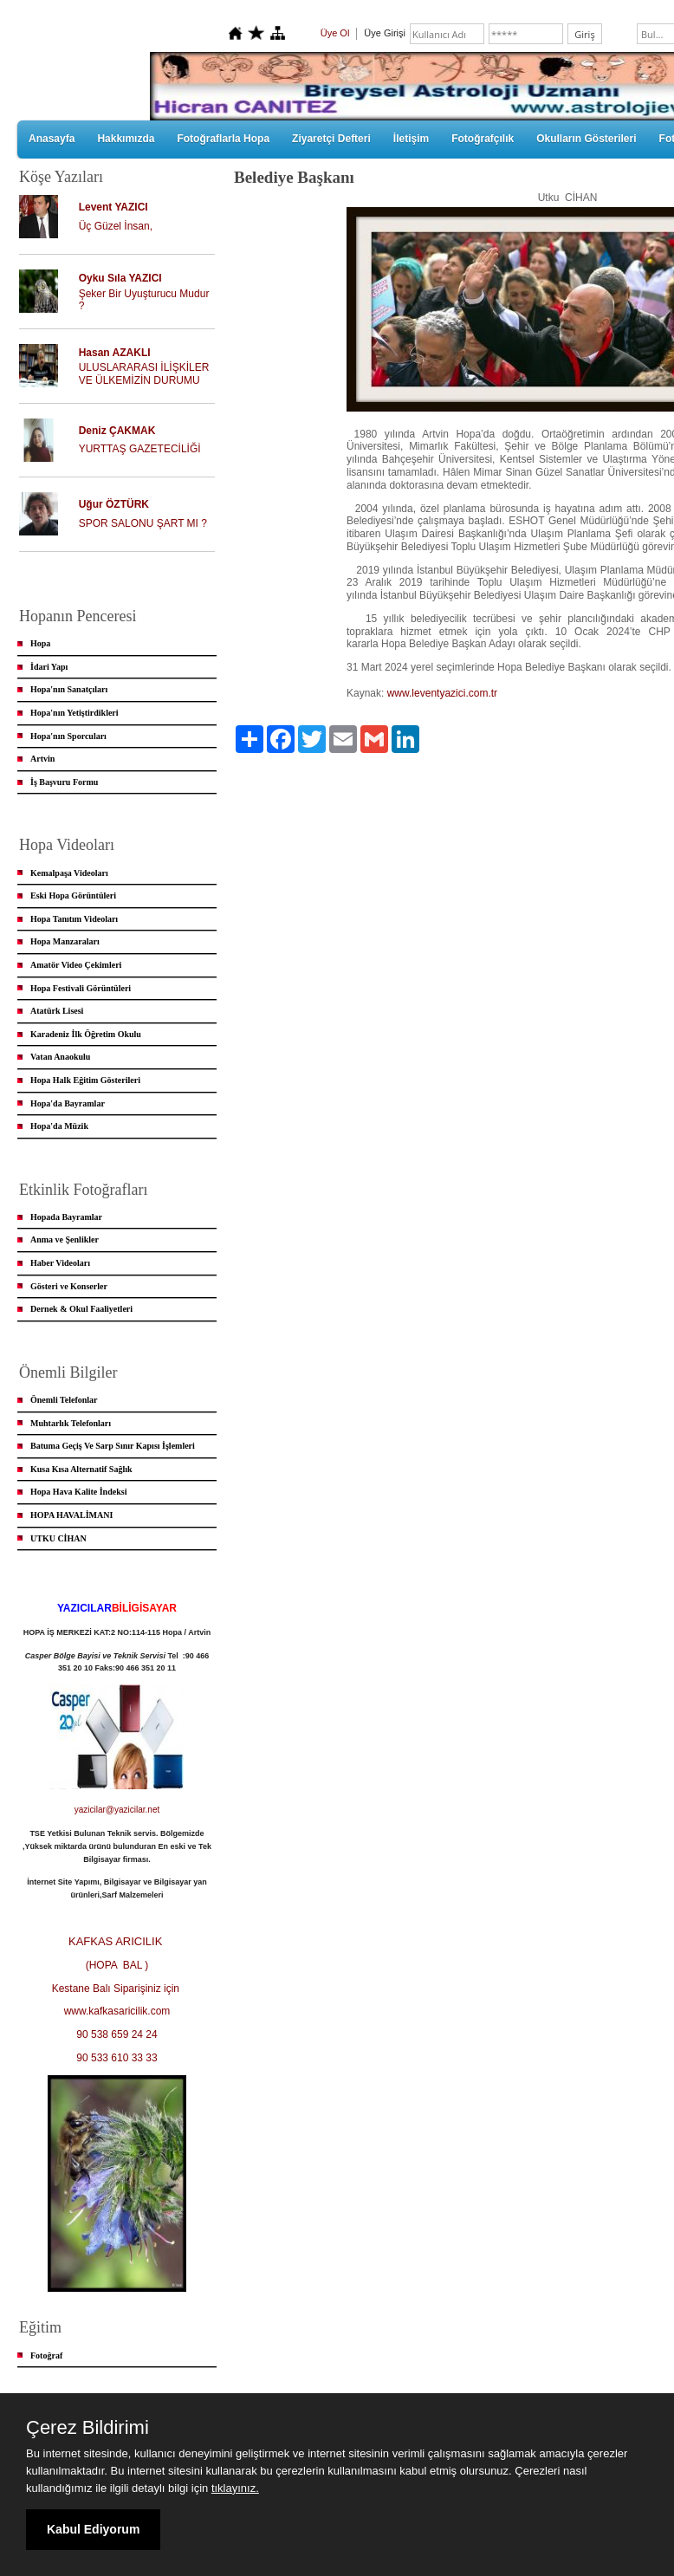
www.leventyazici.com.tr (442, 693)
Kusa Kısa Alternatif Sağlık (81, 1469)
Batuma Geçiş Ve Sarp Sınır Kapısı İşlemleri (112, 1445)
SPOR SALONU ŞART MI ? (143, 523)
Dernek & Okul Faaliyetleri (81, 1309)
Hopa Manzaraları (65, 941)
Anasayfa (52, 139)
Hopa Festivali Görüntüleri (80, 988)
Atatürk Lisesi (56, 1010)
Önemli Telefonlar (64, 1400)
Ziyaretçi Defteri (331, 139)
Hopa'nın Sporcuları (68, 736)
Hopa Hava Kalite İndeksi (78, 1491)
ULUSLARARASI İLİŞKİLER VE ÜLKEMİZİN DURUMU (144, 373)
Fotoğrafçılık (482, 139)
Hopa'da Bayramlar (67, 1103)
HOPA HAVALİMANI (71, 1515)
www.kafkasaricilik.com (117, 2011)
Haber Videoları (60, 1263)
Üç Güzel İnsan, (115, 226)
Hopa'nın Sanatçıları (68, 689)
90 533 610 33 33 (116, 2058)
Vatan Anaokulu (60, 1056)
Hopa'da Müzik (59, 1126)
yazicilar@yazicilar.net (117, 1809)
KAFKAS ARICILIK (116, 1941)
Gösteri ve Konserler (68, 1286)
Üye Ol (335, 33)
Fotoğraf (46, 2355)
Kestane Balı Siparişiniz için (117, 1988)
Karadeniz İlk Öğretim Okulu (85, 1034)
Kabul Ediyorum (93, 2529)
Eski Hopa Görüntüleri (73, 895)
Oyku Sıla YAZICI (120, 278)
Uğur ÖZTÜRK (114, 504)
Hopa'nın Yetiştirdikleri (74, 712)
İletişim (411, 139)
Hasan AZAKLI (115, 353)
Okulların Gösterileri (586, 139)
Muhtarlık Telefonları (70, 1423)
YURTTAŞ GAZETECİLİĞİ (140, 449)
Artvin (42, 758)
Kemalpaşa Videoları (69, 873)
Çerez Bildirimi (87, 2427)
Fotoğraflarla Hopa (223, 139)
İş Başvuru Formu (64, 782)
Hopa (40, 643)
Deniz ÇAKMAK (117, 431)
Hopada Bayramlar (66, 1217)
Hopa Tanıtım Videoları (74, 919)
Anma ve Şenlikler (64, 1239)
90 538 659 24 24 (116, 2034)
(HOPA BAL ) (117, 1965)
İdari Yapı (49, 667)
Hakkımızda (125, 139)
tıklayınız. (235, 2488)
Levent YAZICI (113, 207)
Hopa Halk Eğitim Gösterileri (85, 1080)
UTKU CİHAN (58, 1538)
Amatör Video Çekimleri (75, 965)
